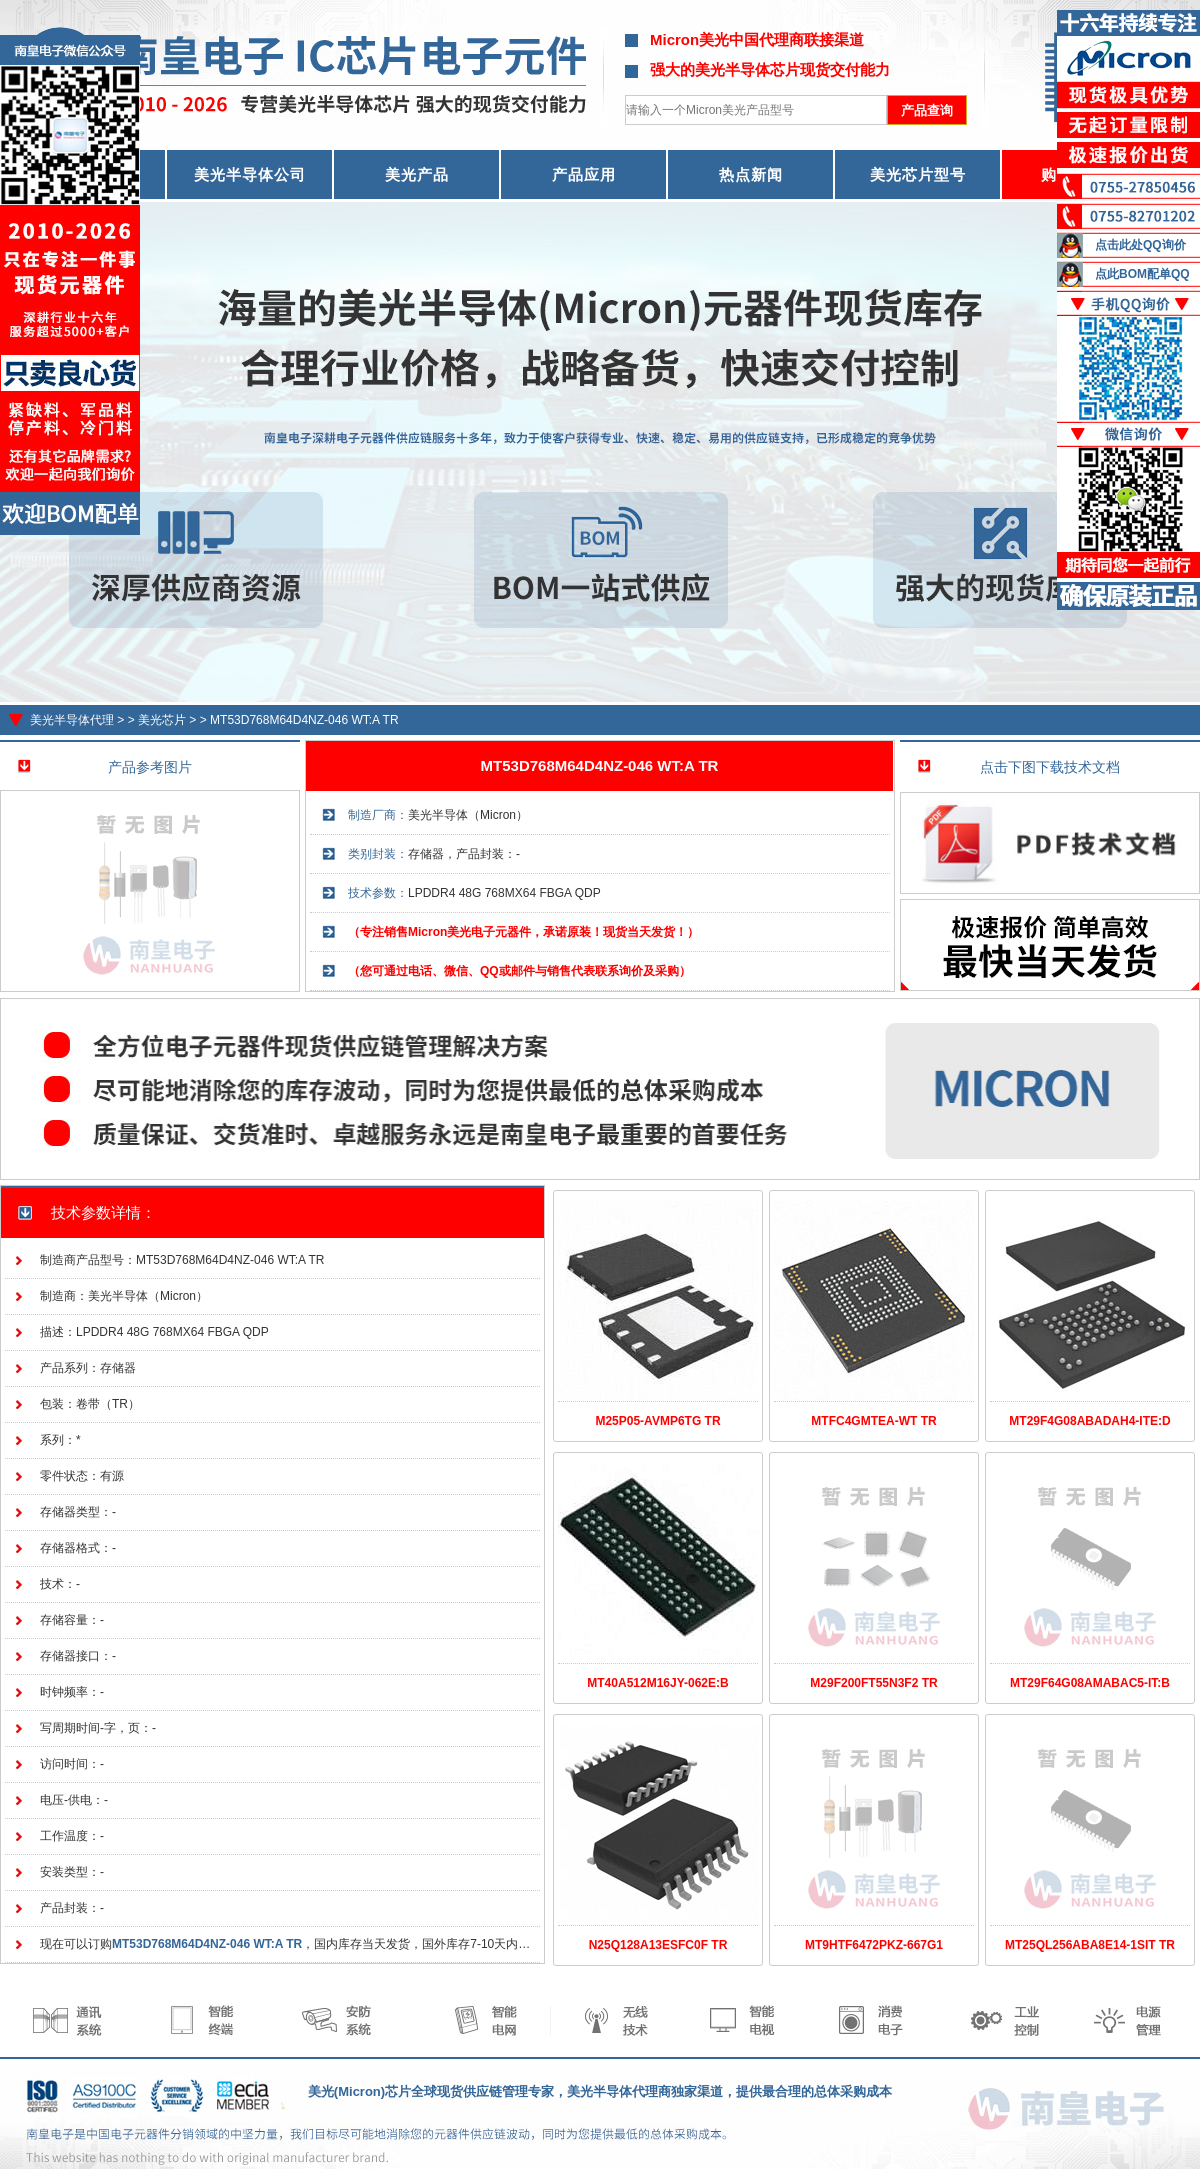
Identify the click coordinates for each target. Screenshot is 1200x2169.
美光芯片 (162, 720)
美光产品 (417, 174)
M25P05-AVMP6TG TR (657, 1421)
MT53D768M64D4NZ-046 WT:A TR (304, 720)
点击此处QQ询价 (1140, 245)
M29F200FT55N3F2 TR (873, 1683)
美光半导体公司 (250, 174)
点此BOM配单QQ (1142, 274)
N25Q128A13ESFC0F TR (658, 1945)
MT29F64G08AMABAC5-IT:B (1090, 1683)
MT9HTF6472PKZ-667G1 (874, 1945)
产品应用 (584, 174)
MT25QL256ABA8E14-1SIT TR (1090, 1945)
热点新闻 (751, 174)
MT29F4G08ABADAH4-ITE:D (1089, 1421)
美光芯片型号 (918, 174)
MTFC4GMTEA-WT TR (873, 1421)
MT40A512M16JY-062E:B (657, 1683)
